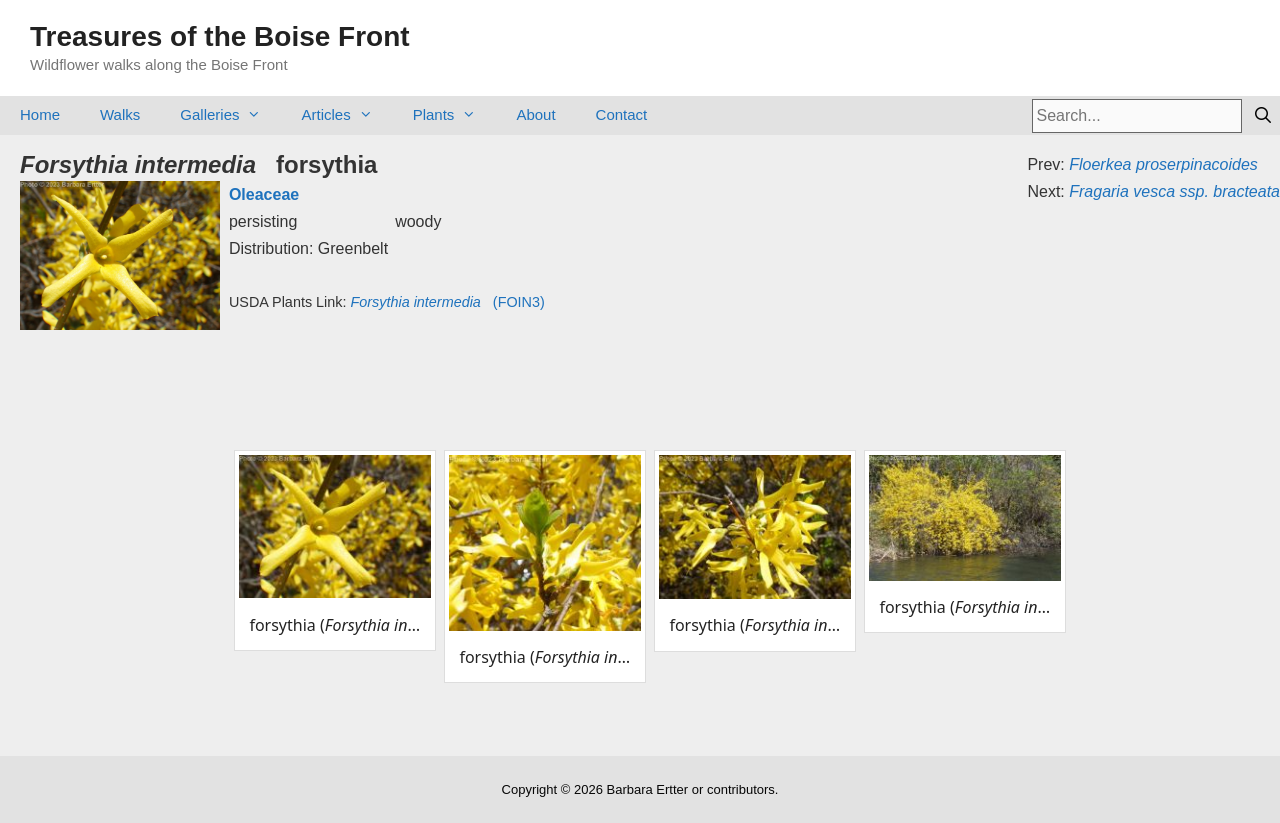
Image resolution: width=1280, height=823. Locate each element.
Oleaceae (264, 194)
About (535, 114)
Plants (455, 114)
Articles (346, 114)
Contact (622, 114)
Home (40, 114)
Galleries (230, 114)
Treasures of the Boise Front (220, 36)
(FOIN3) (447, 302)
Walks (120, 114)
